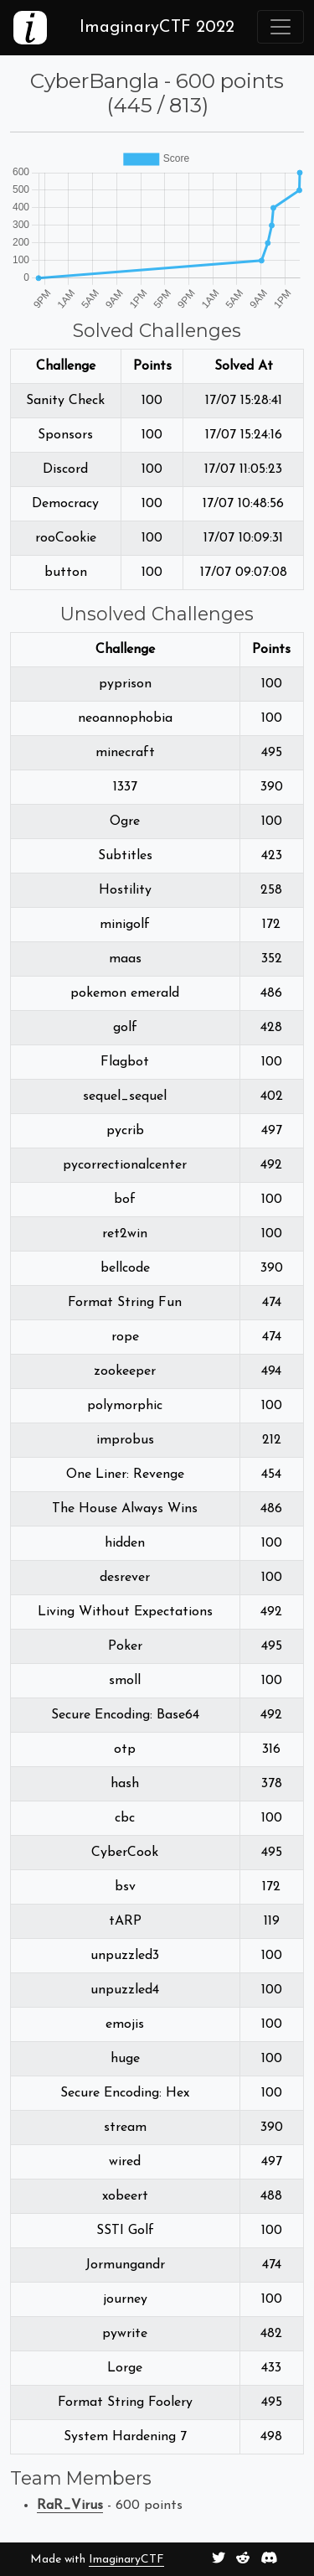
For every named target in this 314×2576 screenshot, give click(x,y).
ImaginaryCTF (126, 2559)
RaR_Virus (70, 2505)
